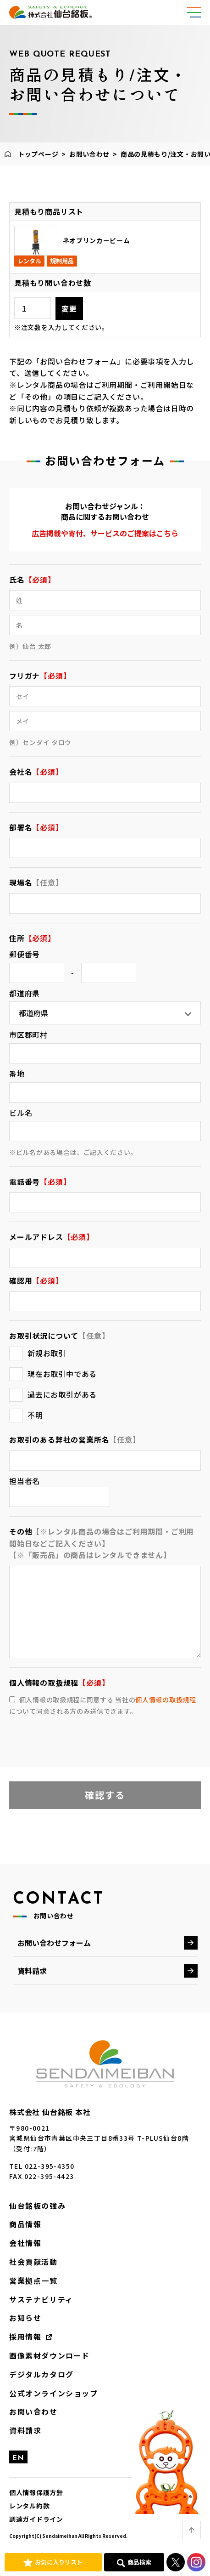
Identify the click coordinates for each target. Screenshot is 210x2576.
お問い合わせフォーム (54, 1942)
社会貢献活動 (33, 2261)
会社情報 (25, 2242)
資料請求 (32, 1970)
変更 (69, 308)
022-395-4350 (50, 2166)
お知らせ (25, 2317)
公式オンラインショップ (53, 2393)
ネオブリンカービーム (96, 240)
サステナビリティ (41, 2299)
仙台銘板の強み (37, 2205)
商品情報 (25, 2223)
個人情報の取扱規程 (165, 1699)
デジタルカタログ (41, 2374)
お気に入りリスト (59, 2562)
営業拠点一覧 (33, 2280)
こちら (167, 533)
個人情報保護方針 (36, 2492)
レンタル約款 (29, 2505)
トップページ (38, 154)
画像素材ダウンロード (49, 2355)
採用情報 (25, 2336)
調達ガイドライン (36, 2519)
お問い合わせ (89, 154)
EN (18, 2458)
